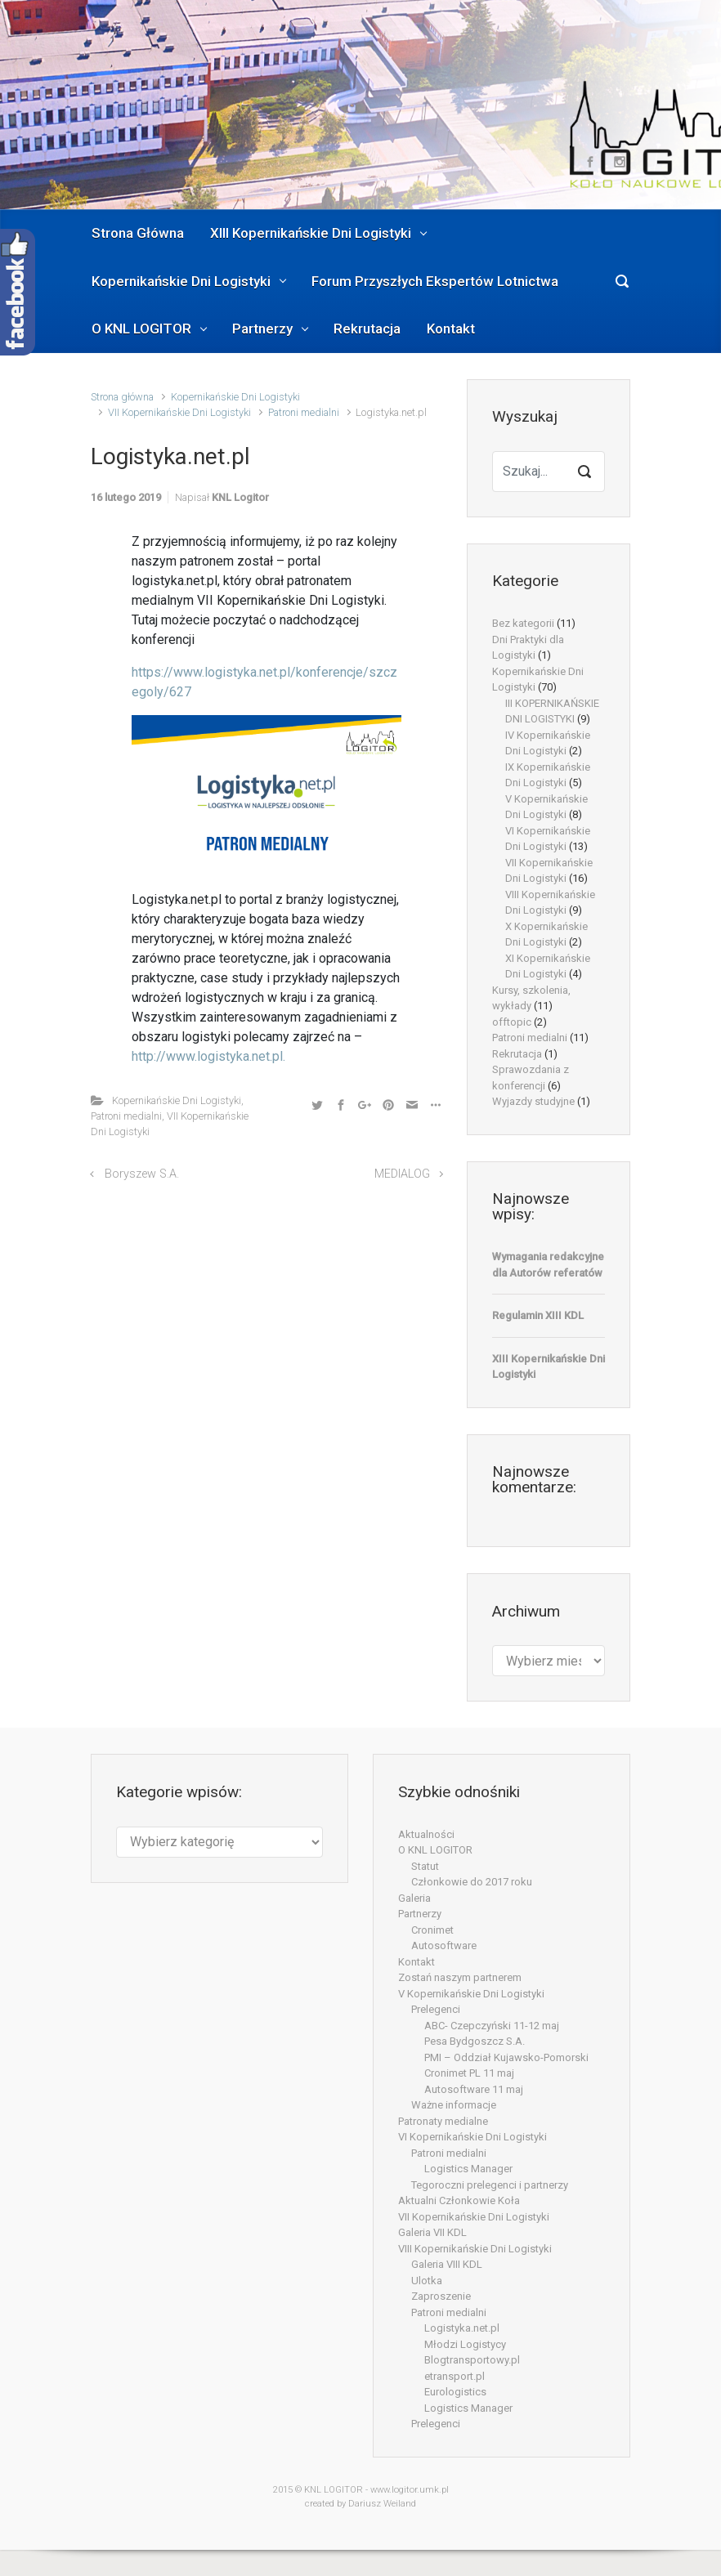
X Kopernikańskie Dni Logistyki (546, 934)
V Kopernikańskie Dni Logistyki (546, 807)
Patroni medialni (303, 412)
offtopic (511, 1022)
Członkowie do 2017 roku (471, 1882)
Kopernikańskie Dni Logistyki (235, 397)
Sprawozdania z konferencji (530, 1077)
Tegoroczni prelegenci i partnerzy (489, 2185)
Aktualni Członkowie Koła (459, 2200)
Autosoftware (444, 1945)
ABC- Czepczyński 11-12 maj (491, 2025)
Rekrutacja (517, 1054)
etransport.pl (454, 2376)
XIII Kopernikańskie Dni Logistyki (548, 1367)
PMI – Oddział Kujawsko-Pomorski (506, 2057)
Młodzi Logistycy (465, 2344)
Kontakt (416, 1962)
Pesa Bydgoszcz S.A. (474, 2041)
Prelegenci (435, 2009)
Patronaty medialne (443, 2121)
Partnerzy (419, 1913)
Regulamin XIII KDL (538, 1315)
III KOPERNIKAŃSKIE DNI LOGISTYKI (552, 711)
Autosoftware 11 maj (473, 2089)
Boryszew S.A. (142, 1174)
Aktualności (426, 1834)
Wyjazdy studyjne (533, 1101)
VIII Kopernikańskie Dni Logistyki (550, 902)
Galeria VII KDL (432, 2232)
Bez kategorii (523, 623)
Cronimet (432, 1930)
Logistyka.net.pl (461, 2328)
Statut (425, 1866)
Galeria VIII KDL (446, 2264)
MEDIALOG (402, 1174)
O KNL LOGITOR (435, 1850)
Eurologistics (455, 2392)
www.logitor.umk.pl (409, 2489)
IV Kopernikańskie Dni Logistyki (547, 743)
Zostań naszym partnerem (460, 1977)
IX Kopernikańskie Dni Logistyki (547, 775)
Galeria (414, 1898)
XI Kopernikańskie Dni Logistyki (547, 966)
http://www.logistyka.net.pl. (208, 1056)
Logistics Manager (468, 2168)
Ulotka (426, 2280)
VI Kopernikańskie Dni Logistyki (547, 839)
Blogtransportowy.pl (472, 2360)
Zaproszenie (441, 2296)
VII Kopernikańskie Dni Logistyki (179, 412)
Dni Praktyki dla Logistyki (528, 647)
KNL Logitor (240, 497)
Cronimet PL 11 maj (469, 2073)
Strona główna (122, 397)
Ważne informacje (453, 2105)
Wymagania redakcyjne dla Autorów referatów (548, 1264)
